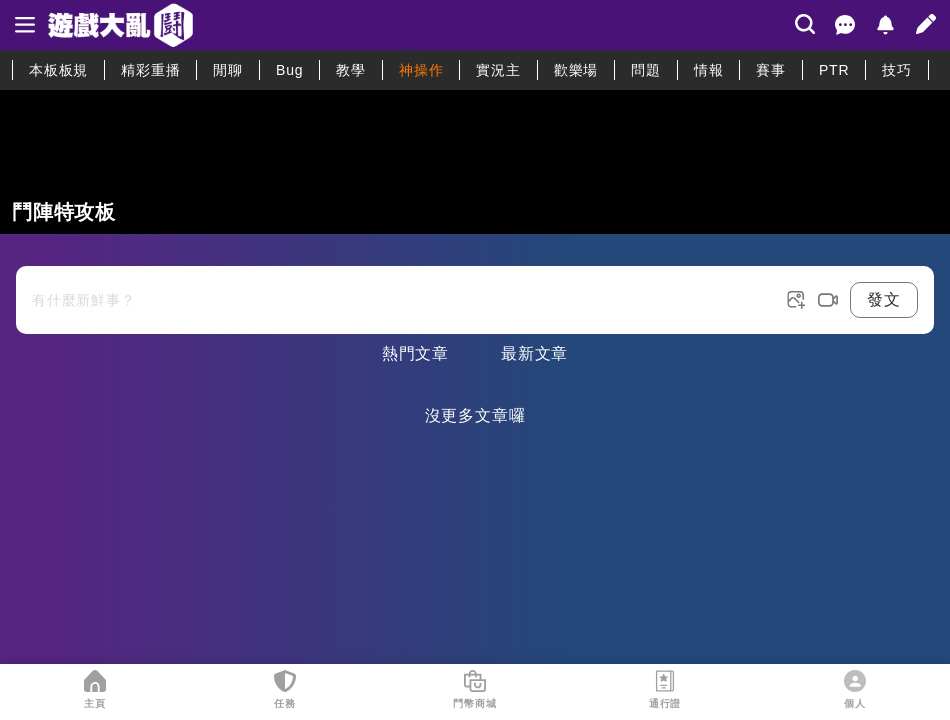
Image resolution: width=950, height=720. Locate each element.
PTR (834, 70)
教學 (351, 70)
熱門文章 (415, 353)
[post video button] (828, 300)
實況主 (498, 70)
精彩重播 (150, 70)
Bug (289, 70)
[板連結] (475, 162)
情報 (709, 70)
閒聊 (228, 70)
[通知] (885, 25)
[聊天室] (845, 25)
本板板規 (58, 70)
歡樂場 (576, 70)
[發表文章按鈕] (475, 284)
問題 (646, 70)
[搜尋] (805, 24)
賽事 (771, 70)
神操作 (421, 70)
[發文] (926, 24)
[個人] (855, 681)
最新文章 (534, 353)
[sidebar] (25, 25)
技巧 (897, 70)
